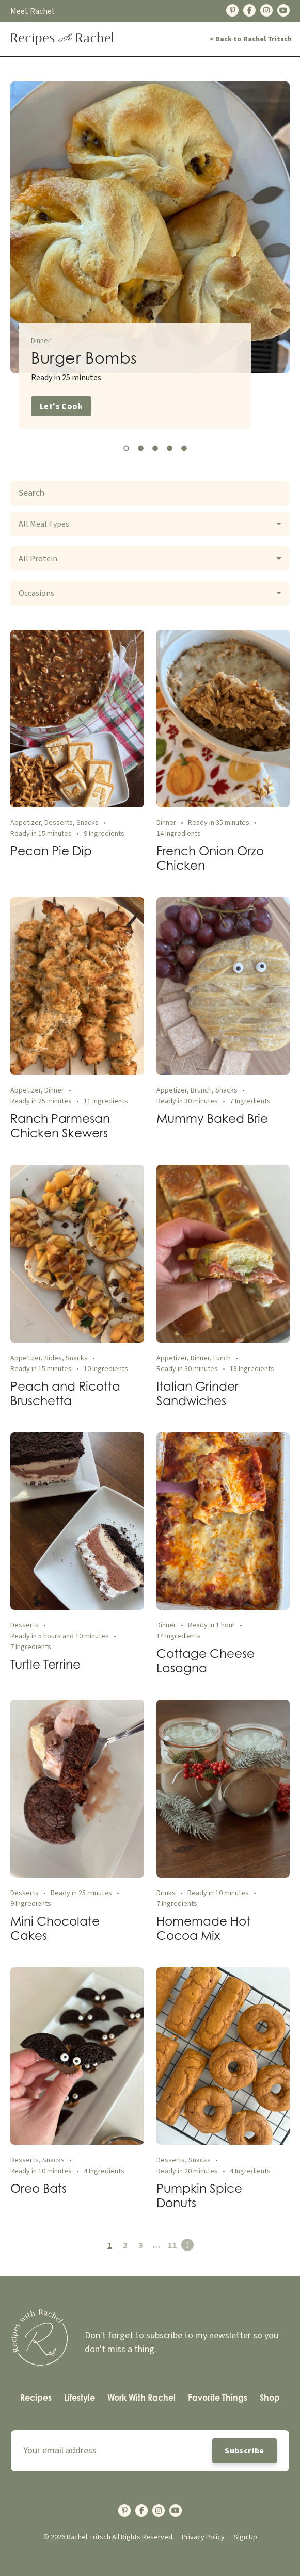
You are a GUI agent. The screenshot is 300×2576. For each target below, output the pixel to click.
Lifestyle (79, 2397)
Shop (270, 2397)
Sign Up (245, 2537)
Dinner (41, 341)
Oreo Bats (38, 2188)
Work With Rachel (141, 2397)
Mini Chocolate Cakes (55, 1928)
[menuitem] (36, 2398)
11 (172, 2245)
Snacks (87, 823)
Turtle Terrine (45, 1664)
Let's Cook (61, 406)
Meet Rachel (32, 11)
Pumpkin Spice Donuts (199, 2195)
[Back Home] (62, 39)
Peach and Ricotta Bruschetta (65, 1393)
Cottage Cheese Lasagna (205, 1660)
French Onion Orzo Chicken (210, 857)
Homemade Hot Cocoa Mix (203, 1928)
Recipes (36, 2397)
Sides (53, 1358)
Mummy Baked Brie (212, 1118)
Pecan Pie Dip (51, 850)
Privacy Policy (203, 2537)
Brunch (201, 1090)
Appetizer (25, 823)
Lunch (222, 1358)
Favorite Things (217, 2397)
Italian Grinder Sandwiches (197, 1393)
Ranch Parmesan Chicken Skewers (60, 1125)
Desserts (58, 823)
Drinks (166, 1893)
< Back (251, 39)
